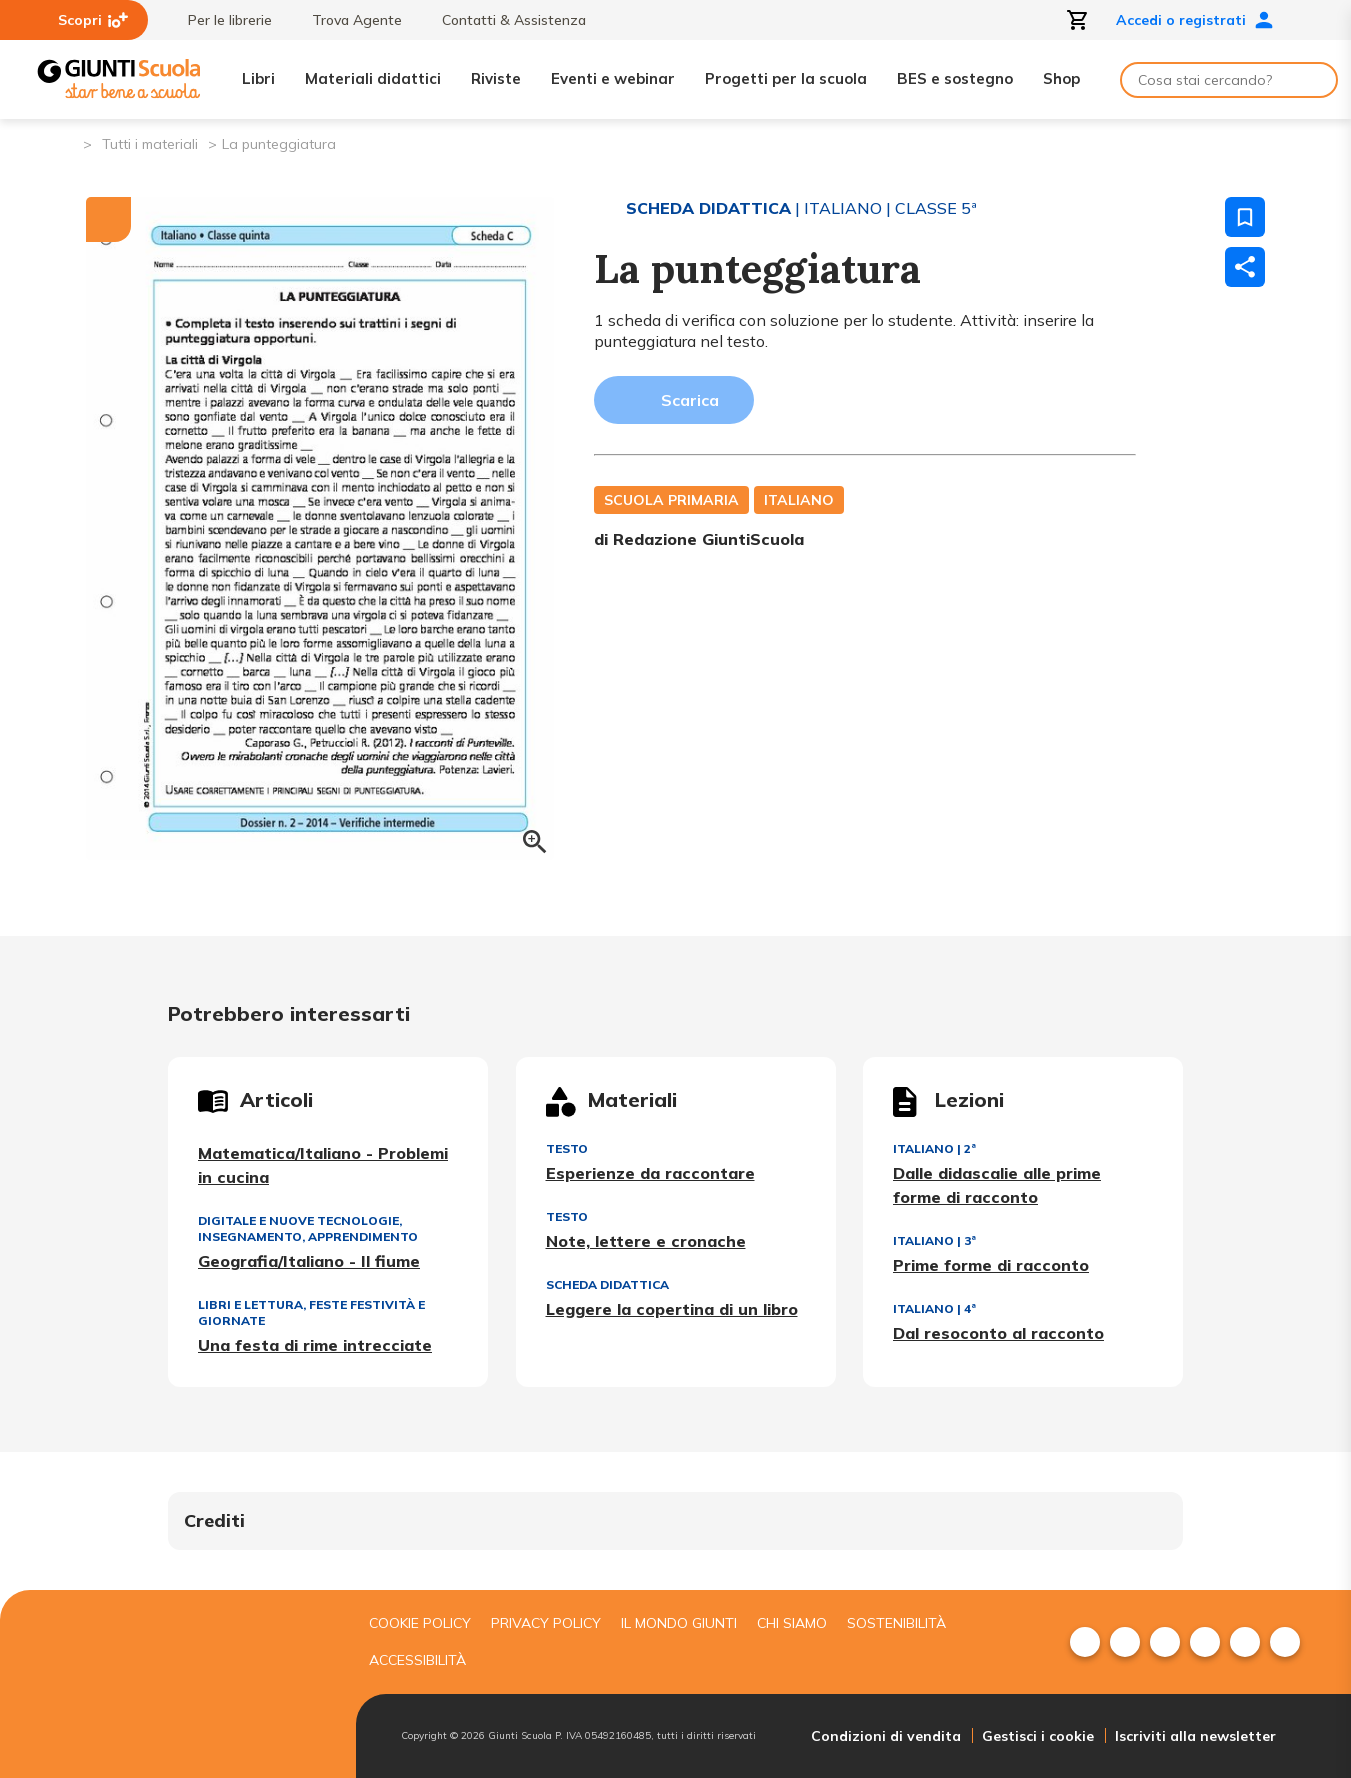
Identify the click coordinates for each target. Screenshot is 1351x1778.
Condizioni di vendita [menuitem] (886, 1736)
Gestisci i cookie (1038, 1736)
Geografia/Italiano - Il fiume (309, 1261)
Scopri (93, 20)
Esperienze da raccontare (650, 1173)
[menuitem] (1085, 1642)
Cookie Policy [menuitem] (420, 1623)
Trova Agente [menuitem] (347, 20)
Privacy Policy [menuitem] (546, 1623)
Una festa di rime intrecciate (315, 1345)
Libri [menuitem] (258, 78)
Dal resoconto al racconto (998, 1333)
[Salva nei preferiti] (1245, 217)
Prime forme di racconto (991, 1265)
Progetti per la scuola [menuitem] (786, 78)
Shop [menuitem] (1061, 78)
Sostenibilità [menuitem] (896, 1623)
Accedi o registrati (1195, 20)
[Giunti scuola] (191, 1684)
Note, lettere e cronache (646, 1241)
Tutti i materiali (150, 144)
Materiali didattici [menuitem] (373, 78)
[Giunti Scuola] (119, 79)
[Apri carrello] (1078, 20)
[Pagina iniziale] (66, 142)
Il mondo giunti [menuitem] (679, 1623)
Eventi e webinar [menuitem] (613, 78)
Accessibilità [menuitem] (417, 1660)
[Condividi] (1245, 267)
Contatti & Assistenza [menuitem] (504, 20)
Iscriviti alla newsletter (1195, 1736)
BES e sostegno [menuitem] (955, 78)
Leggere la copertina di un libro (672, 1309)
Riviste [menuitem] (496, 78)
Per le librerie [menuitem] (220, 20)
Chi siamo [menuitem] (792, 1623)
